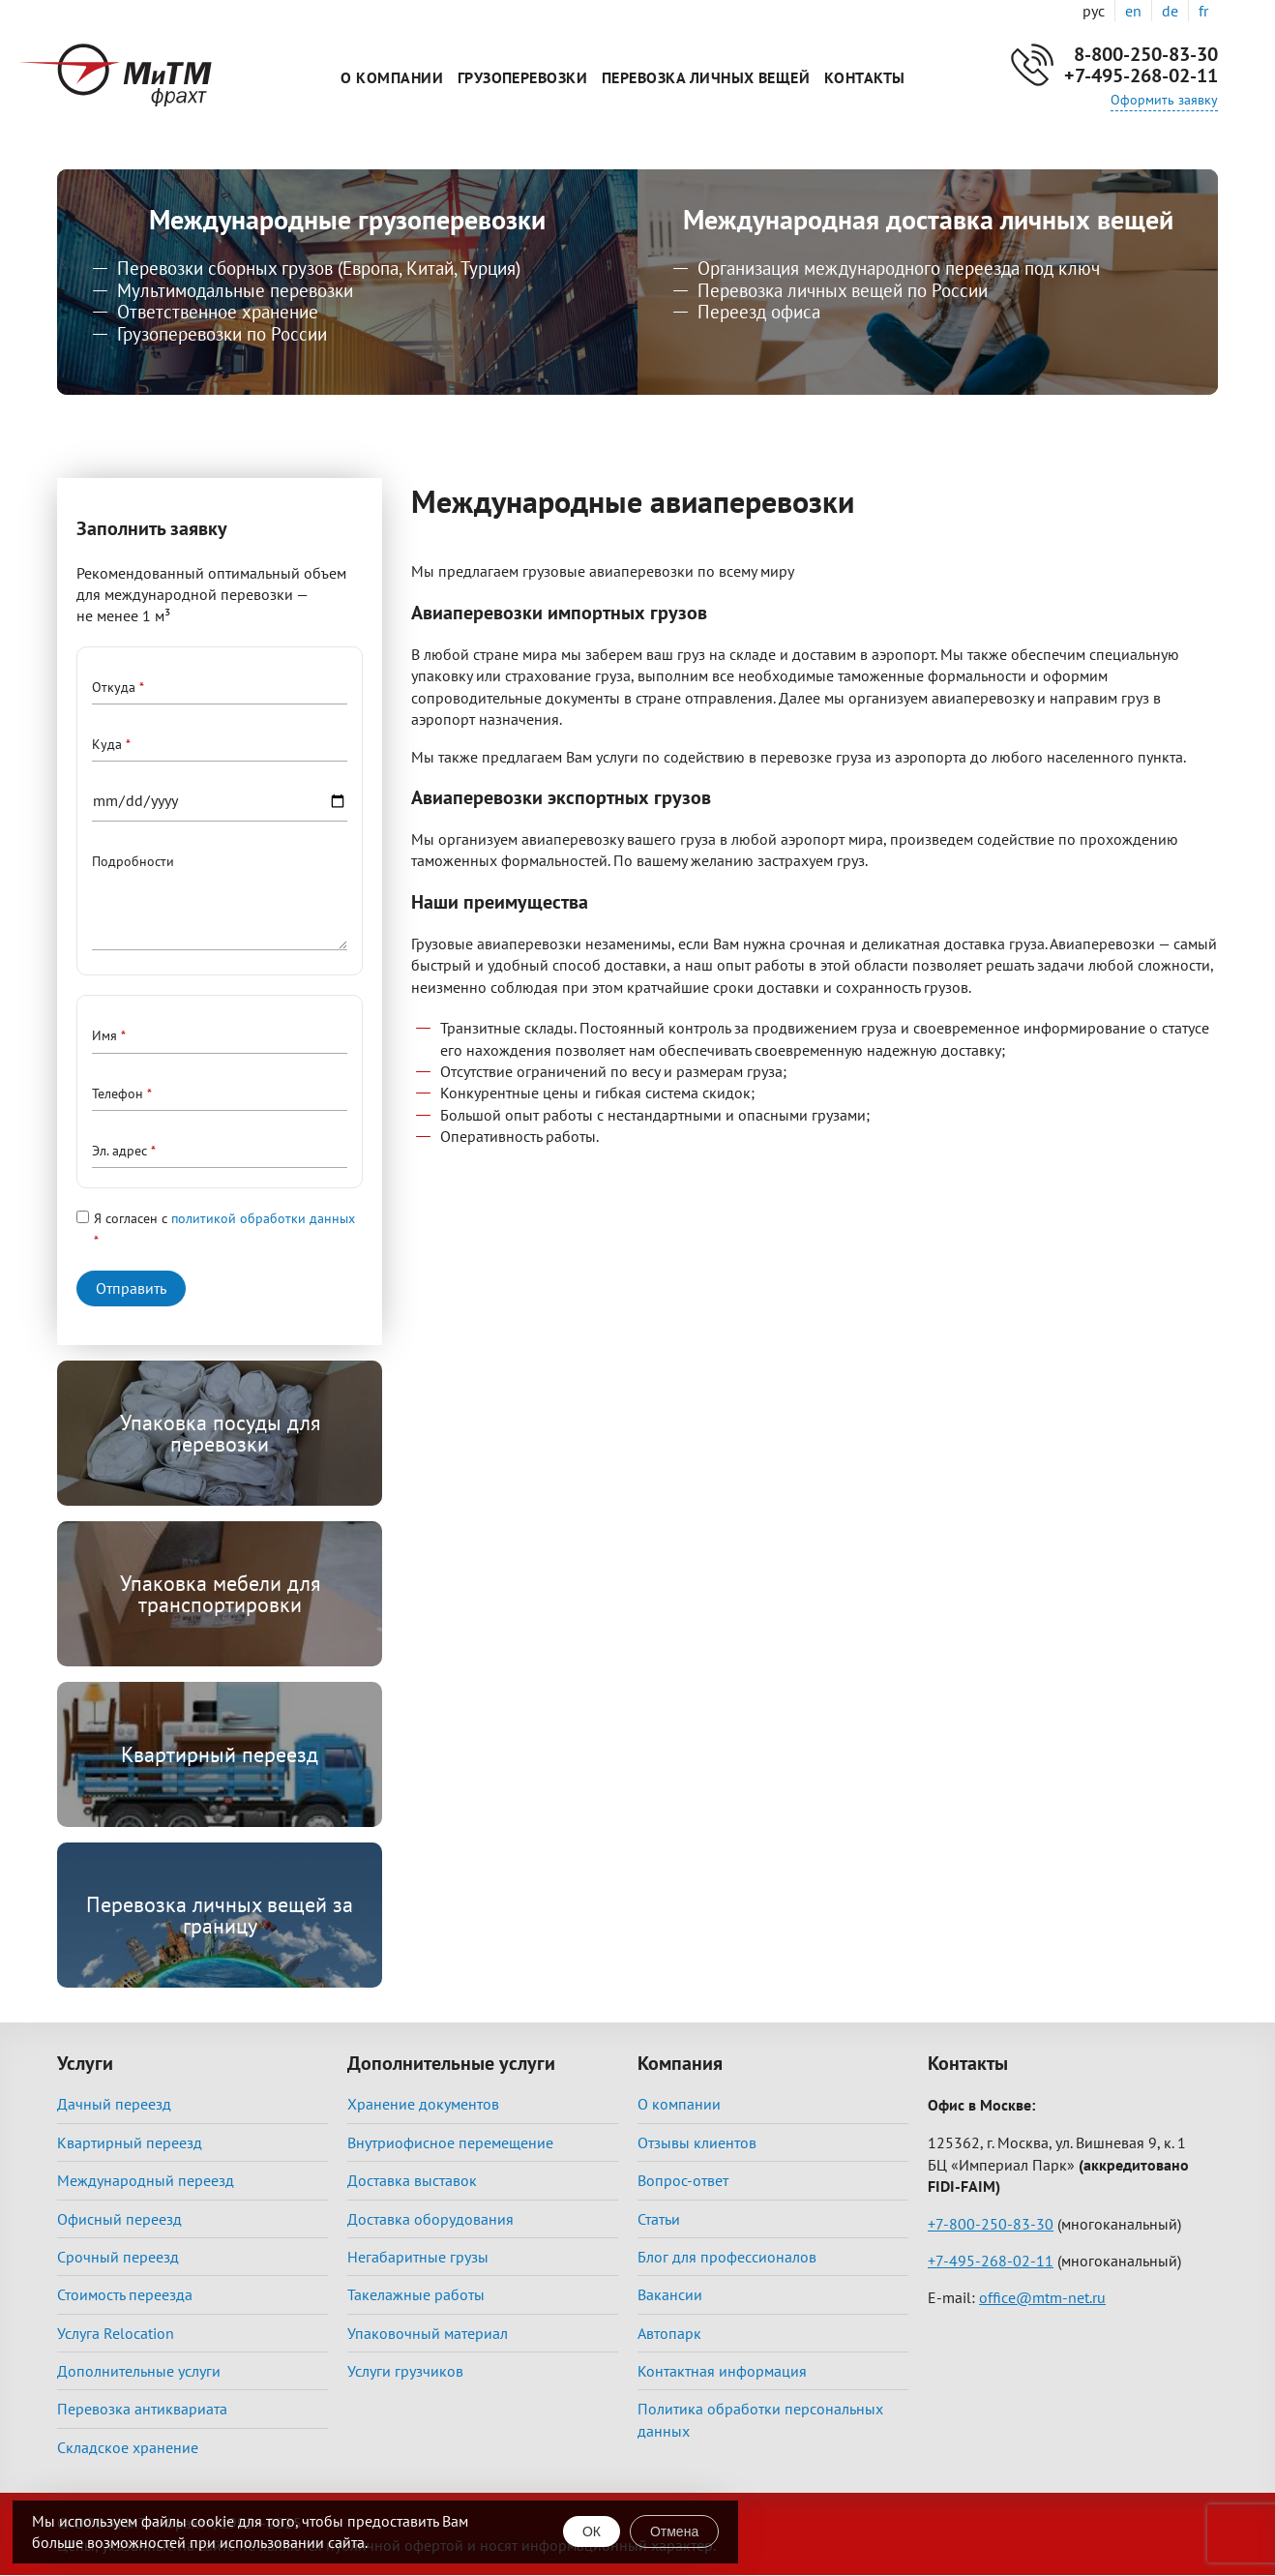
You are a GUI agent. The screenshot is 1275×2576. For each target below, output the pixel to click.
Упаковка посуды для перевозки (220, 1433)
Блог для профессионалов (727, 2256)
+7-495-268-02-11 (1141, 75)
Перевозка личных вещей (706, 77)
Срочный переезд (118, 2256)
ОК (591, 2531)
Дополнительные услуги (139, 2371)
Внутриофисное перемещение (450, 2142)
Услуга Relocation (115, 2333)
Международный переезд (145, 2180)
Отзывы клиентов (697, 2142)
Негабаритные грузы (418, 2256)
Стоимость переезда (125, 2294)
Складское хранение (127, 2447)
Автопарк (669, 2333)
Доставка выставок (412, 2180)
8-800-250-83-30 (1146, 54)
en (1133, 10)
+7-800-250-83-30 (990, 2223)
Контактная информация (722, 2371)
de (1170, 10)
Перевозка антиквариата (142, 2408)
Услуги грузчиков (405, 2371)
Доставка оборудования (430, 2219)
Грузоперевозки (523, 77)
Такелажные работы (416, 2294)
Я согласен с (224, 1218)
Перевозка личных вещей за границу (219, 1915)
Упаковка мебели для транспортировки (220, 1594)
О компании (392, 77)
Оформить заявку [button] (1164, 99)
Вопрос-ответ (683, 2180)
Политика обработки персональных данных (760, 2419)
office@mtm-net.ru (1042, 2297)
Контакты (864, 77)
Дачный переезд (114, 2103)
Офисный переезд (119, 2219)
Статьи (659, 2219)
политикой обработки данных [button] (263, 1218)
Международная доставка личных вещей (928, 219)
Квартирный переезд (219, 1754)
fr (1203, 10)
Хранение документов (423, 2103)
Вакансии (670, 2294)
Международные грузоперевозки (347, 219)
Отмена (674, 2531)
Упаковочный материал (427, 2333)
